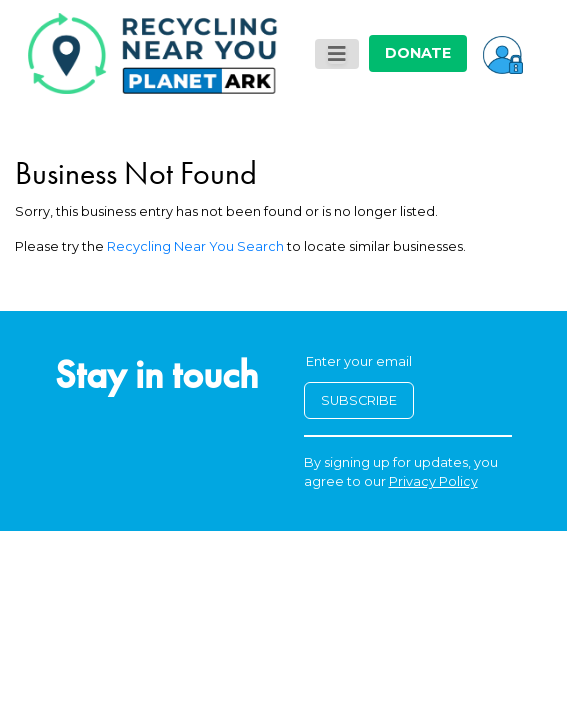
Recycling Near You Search (195, 246)
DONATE (418, 53)
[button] (503, 53)
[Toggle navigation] (337, 54)
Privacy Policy (433, 481)
